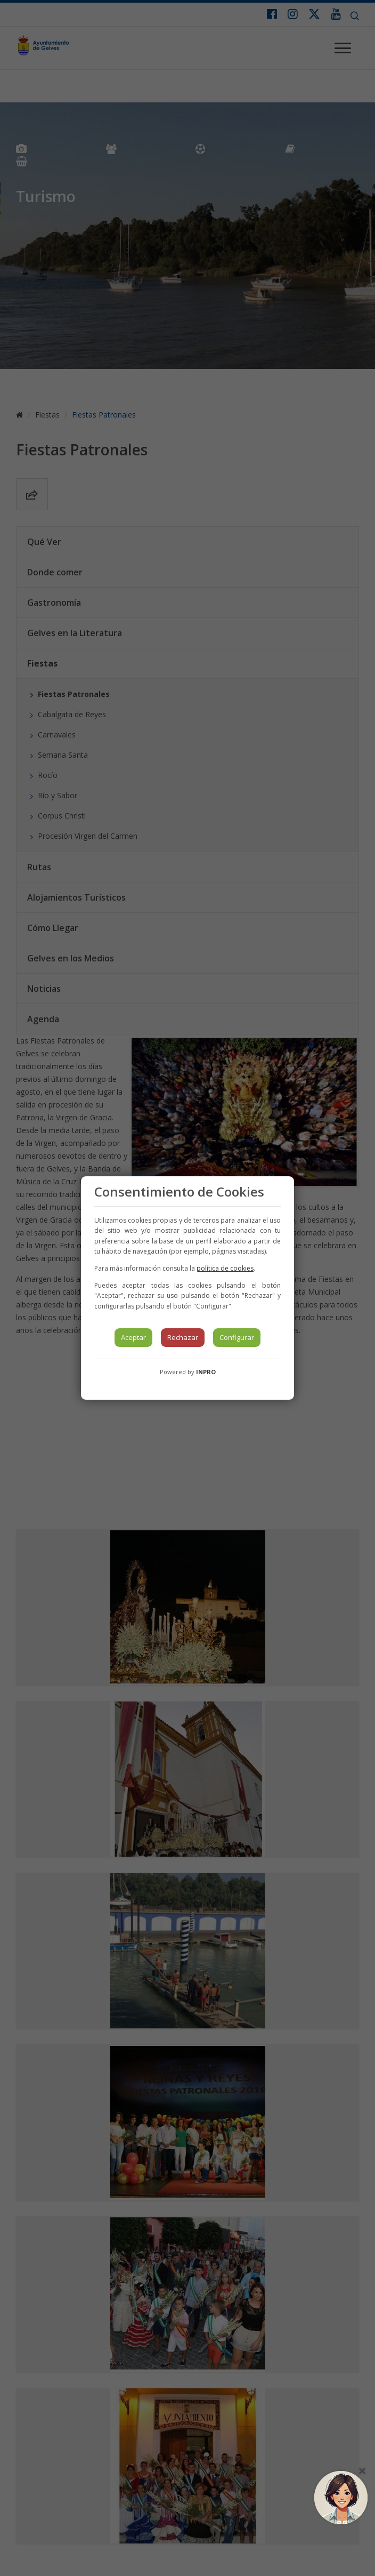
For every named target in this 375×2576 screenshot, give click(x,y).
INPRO (206, 1372)
